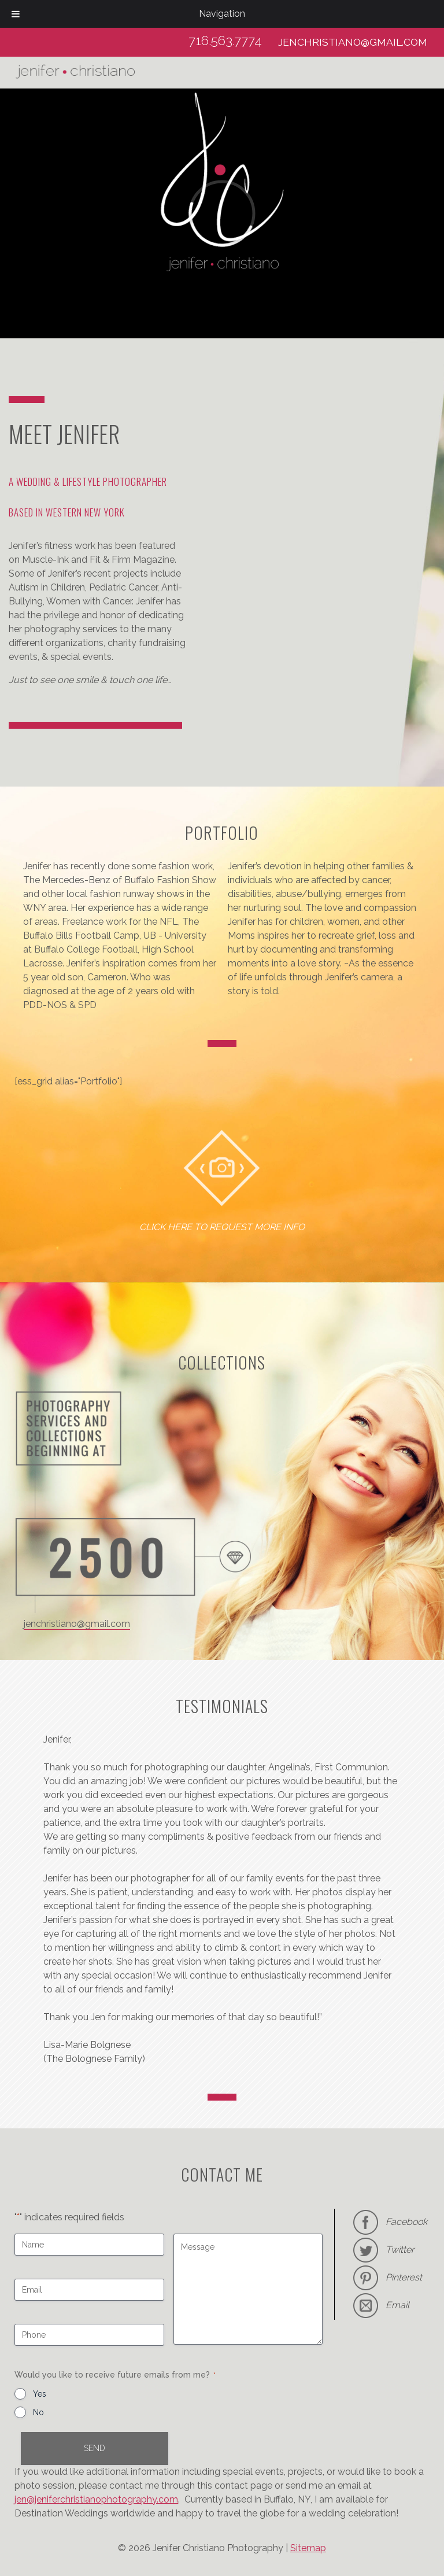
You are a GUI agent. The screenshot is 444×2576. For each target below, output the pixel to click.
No (38, 2412)
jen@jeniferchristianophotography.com (96, 2499)
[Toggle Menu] (15, 14)
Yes (39, 2393)
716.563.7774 (225, 40)
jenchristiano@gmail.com (352, 42)
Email (397, 2305)
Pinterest (404, 2277)
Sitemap (308, 2547)
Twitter (400, 2249)
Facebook (389, 2221)
